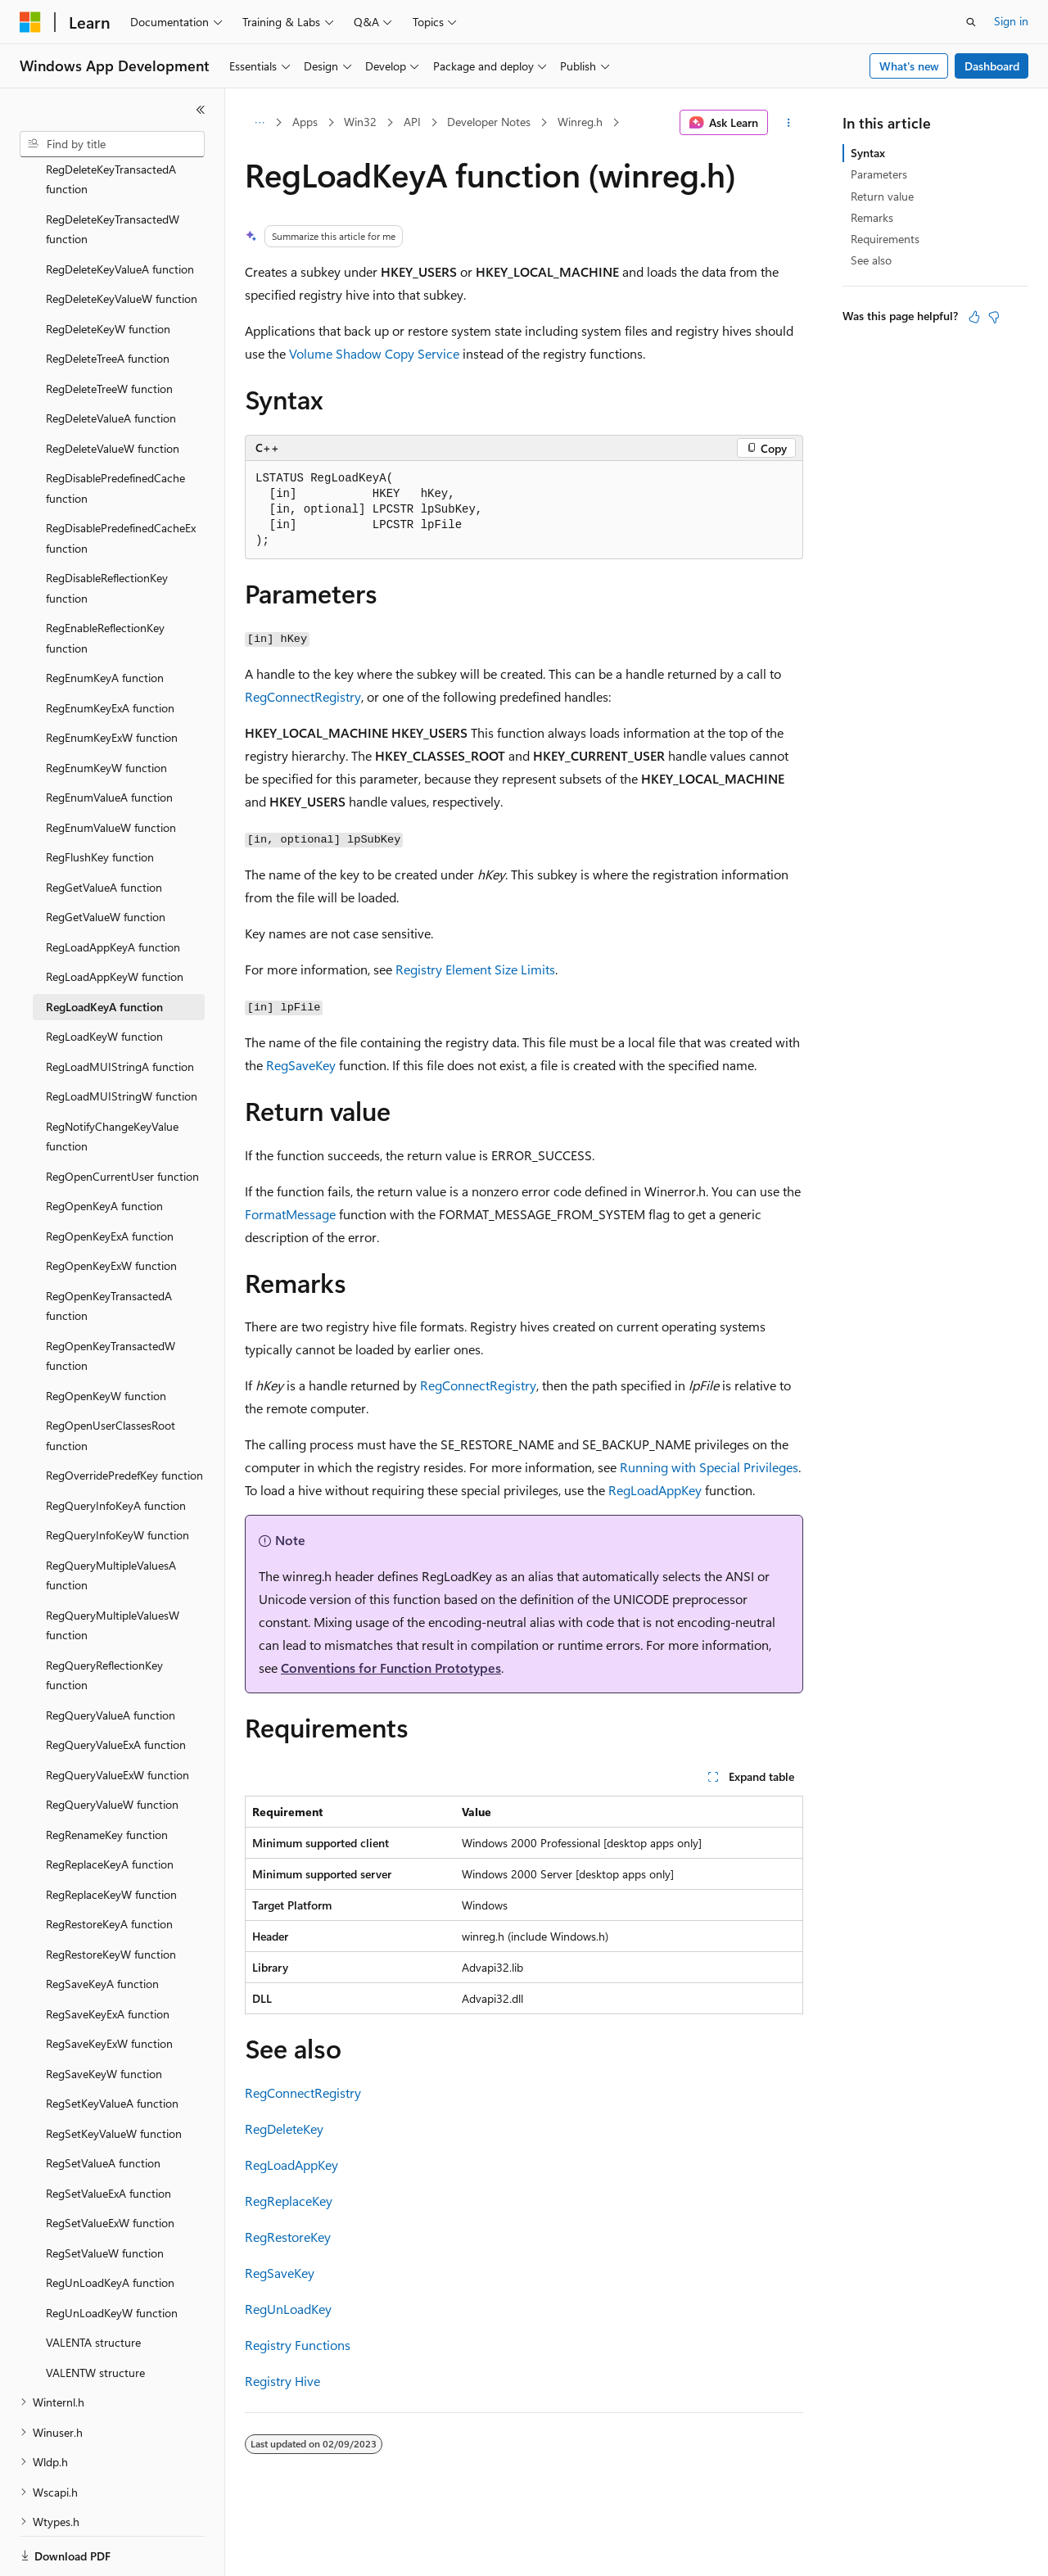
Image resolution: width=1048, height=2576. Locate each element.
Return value (882, 196)
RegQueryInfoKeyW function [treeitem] (117, 1478)
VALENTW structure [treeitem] (95, 2316)
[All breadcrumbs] (259, 123)
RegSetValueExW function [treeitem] (110, 2166)
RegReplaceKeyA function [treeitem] (110, 1807)
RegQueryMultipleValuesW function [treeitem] (112, 1569)
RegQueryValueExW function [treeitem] (117, 1718)
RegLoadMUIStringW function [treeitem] (121, 1039)
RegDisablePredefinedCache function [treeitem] (115, 432)
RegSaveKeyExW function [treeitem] (109, 1987)
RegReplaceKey (288, 2200)
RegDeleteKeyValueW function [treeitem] (121, 242)
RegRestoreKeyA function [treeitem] (109, 1867)
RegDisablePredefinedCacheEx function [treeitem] (121, 481)
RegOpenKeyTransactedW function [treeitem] (110, 1299)
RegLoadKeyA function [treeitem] (104, 950)
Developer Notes (489, 121)
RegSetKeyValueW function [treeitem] (114, 2077)
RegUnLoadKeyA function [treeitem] (110, 2226)
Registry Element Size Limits (475, 969)
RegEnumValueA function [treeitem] (109, 740)
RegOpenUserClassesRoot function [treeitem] (110, 1379)
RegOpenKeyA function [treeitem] (104, 1149)
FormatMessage (290, 1213)
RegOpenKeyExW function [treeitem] (111, 1209)
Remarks (872, 217)
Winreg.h (580, 121)
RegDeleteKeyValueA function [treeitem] (120, 212)
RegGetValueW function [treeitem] (105, 860)
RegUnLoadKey (288, 2308)
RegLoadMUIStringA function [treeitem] (120, 1010)
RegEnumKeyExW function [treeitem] (112, 681)
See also (871, 260)
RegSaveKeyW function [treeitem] (104, 2017)
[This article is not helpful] (994, 317)
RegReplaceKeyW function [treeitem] (111, 1838)
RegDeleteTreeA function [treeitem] (107, 302)
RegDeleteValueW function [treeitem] (112, 392)
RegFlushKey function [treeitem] (100, 800)
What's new (909, 66)
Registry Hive (282, 2380)
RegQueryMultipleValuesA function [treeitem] (111, 1519)
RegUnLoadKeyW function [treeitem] (112, 2256)
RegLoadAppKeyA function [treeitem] (113, 890)
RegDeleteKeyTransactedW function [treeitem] (112, 173)
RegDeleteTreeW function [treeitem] (109, 332)
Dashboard (991, 66)
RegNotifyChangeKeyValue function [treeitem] (112, 1080)
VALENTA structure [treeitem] (93, 2286)
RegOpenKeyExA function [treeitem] (110, 1179)
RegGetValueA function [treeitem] (104, 830)
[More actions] (789, 123)
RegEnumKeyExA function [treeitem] (110, 651)
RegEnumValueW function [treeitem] (111, 771)
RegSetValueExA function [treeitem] (108, 2136)
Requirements (885, 238)
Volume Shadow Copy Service (374, 353)
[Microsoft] (30, 22)
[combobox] (112, 144)
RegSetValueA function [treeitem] (103, 2106)
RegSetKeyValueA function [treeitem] (112, 2046)
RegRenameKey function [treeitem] (107, 1778)
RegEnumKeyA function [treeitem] (105, 621)
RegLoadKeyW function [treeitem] (104, 979)
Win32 (360, 121)
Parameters (879, 174)
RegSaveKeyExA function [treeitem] (107, 1957)
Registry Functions (297, 2344)
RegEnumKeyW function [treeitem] (106, 711)
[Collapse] (200, 109)
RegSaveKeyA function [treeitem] (102, 1927)
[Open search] (971, 22)
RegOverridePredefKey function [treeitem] (124, 1418)
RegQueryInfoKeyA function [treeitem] (116, 1449)
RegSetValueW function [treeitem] (105, 2196)
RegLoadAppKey (655, 1489)
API (412, 121)
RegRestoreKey (288, 2236)
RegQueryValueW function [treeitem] (112, 1748)
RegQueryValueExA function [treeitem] (116, 1688)
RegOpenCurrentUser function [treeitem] (122, 1120)
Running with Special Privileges (709, 1467)
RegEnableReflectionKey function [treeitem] (105, 581)
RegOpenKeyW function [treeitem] (106, 1339)
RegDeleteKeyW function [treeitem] (108, 272)
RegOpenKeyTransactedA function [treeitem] (109, 1250)
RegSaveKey (301, 1064)
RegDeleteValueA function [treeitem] (111, 361)
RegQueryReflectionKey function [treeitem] (104, 1619)
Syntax (868, 152)
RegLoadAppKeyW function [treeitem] (114, 920)
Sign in (1011, 21)
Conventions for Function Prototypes (391, 1667)
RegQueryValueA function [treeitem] (110, 1658)
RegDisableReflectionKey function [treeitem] (107, 531)
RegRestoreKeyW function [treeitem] (111, 1897)
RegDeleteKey (284, 2128)
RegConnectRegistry (303, 696)
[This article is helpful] (974, 317)
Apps (305, 121)
